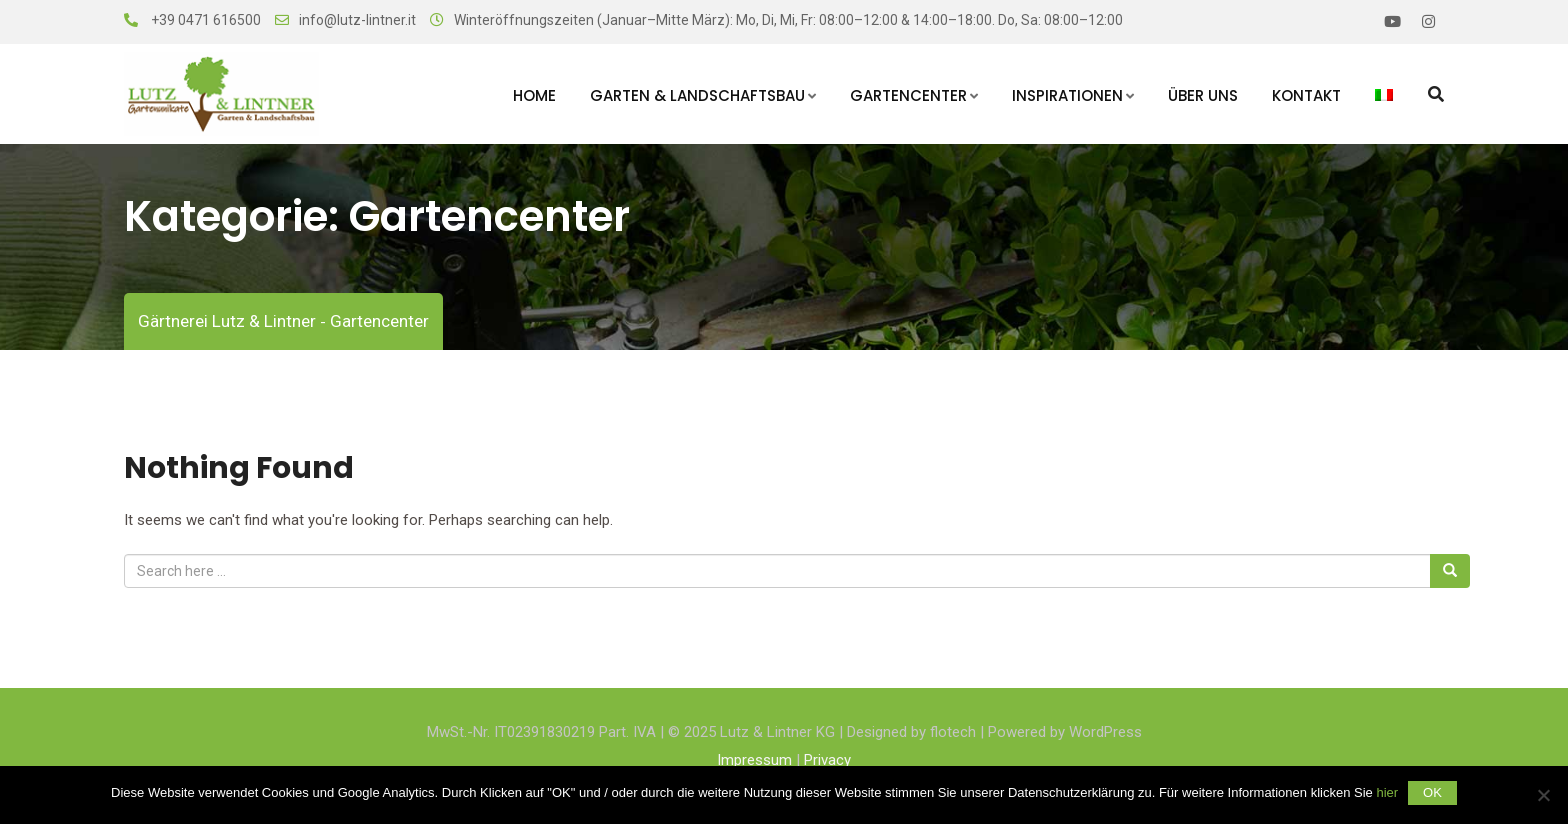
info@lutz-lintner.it (357, 20)
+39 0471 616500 (204, 20)
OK (1432, 792)
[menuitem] (1384, 93)
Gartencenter (908, 95)
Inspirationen (1067, 95)
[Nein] (1543, 795)
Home (534, 95)
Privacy (827, 760)
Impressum (754, 760)
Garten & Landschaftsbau (697, 95)
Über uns (1203, 95)
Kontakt (1306, 95)
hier (1387, 792)
